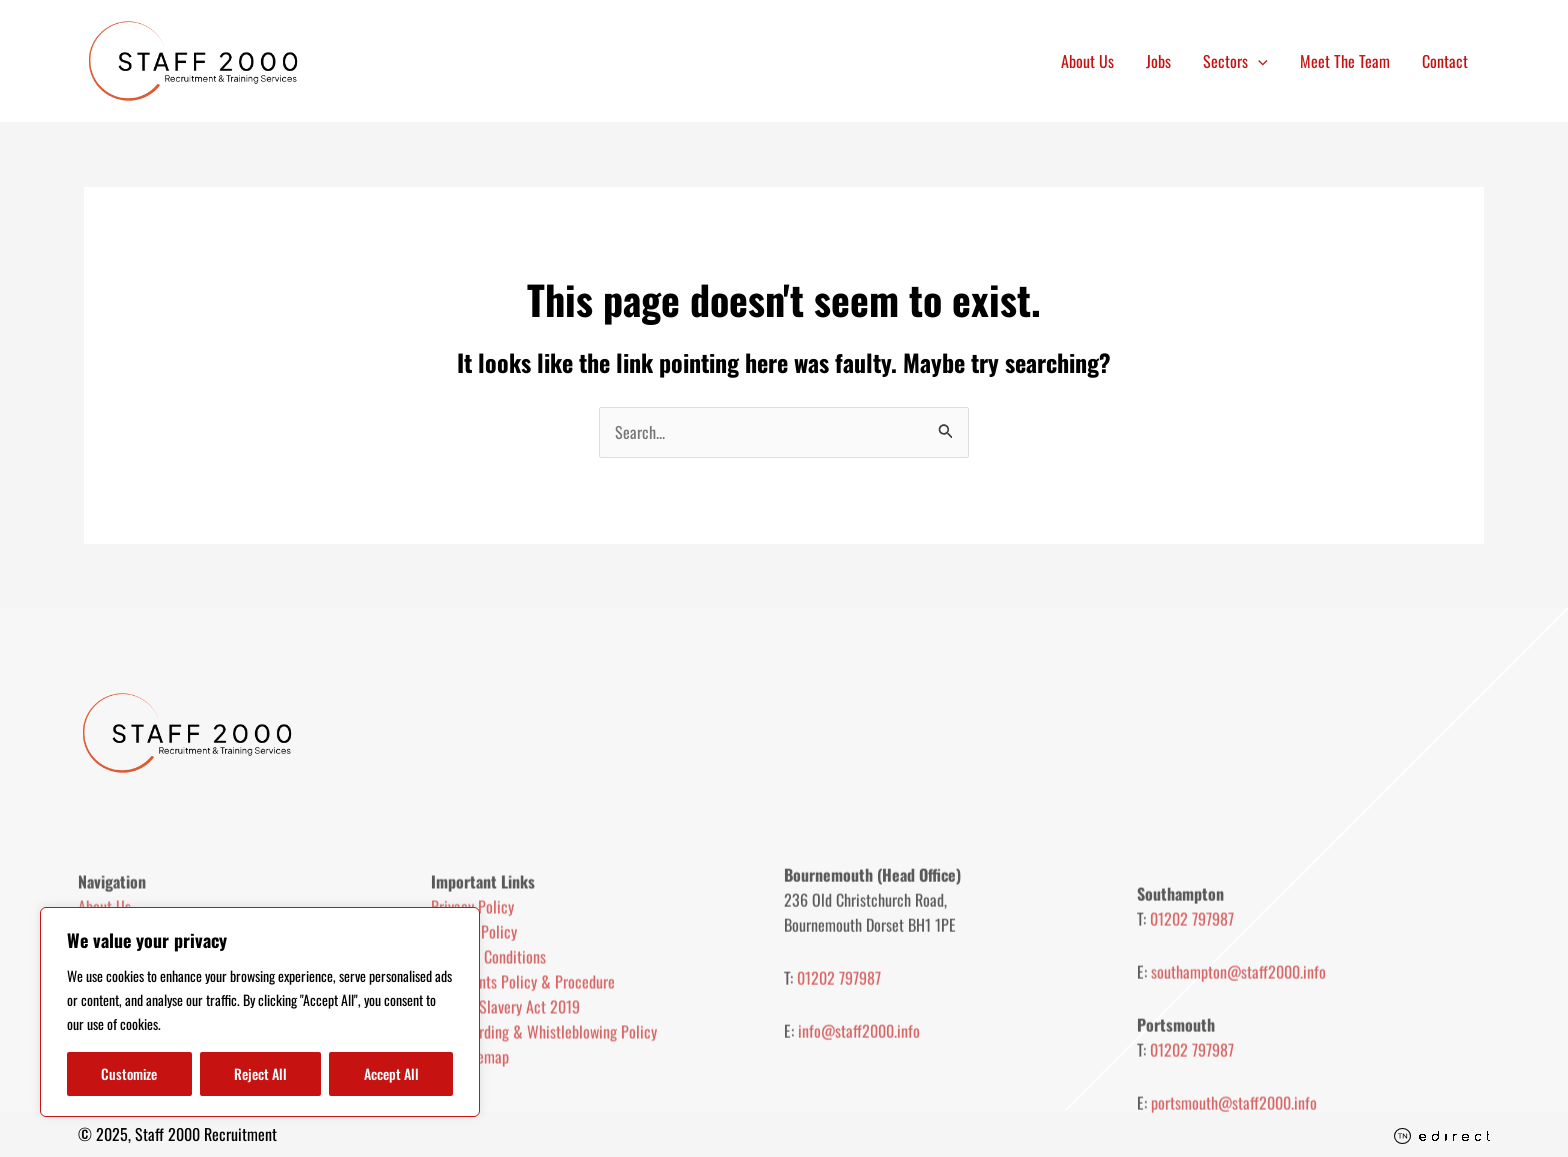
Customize (129, 1073)
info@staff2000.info (859, 1082)
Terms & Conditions (488, 1014)
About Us (1087, 61)
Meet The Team (1345, 61)
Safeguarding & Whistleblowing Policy (544, 1089)
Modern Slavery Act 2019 (505, 1064)
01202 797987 (839, 1029)
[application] (1258, 61)
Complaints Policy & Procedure (523, 1039)
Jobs (1158, 61)
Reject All (260, 1073)
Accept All (391, 1073)
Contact (1445, 61)
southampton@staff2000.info (1238, 1039)
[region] (260, 1012)
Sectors (1235, 61)
